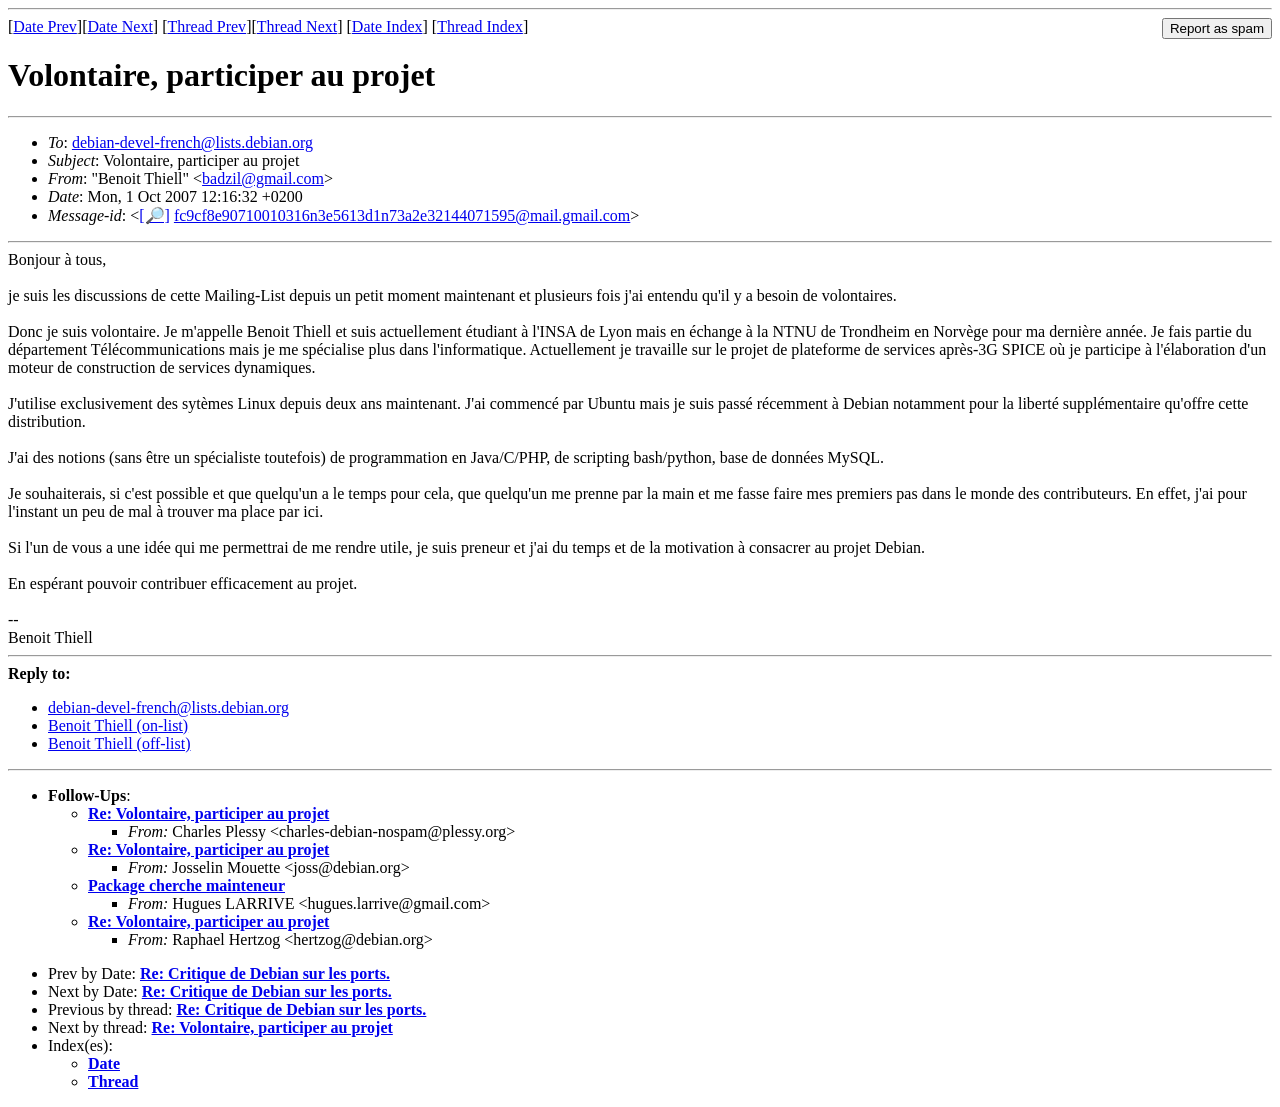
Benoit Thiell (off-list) (119, 743)
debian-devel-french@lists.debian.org (192, 142)
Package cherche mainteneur (186, 885)
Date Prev (45, 26)
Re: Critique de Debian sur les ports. (265, 973)
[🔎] (154, 215)
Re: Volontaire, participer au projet (208, 813)
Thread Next (297, 26)
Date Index (387, 26)
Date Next (120, 26)
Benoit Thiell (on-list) (118, 725)
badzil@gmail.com (263, 178)
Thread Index (480, 26)
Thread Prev (206, 26)
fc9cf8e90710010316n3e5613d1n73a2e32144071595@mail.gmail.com (402, 215)
